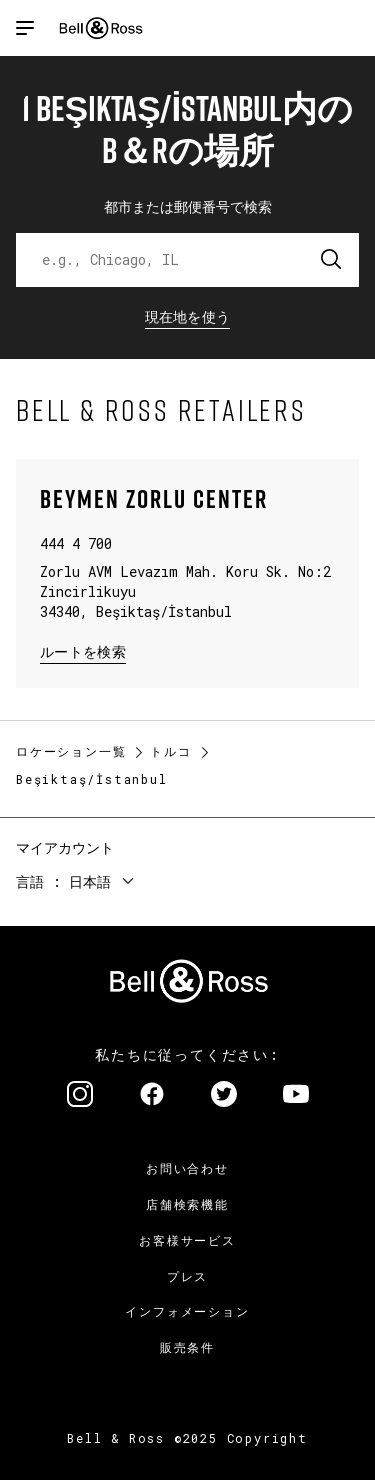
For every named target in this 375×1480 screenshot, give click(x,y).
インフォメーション (187, 1311)
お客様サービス (187, 1240)
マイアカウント (65, 847)
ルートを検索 (83, 650)
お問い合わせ (187, 1168)
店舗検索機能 (187, 1204)
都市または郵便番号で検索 (188, 206)
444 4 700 (76, 543)
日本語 (90, 881)
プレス (187, 1276)
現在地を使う (188, 316)
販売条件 (187, 1347)
